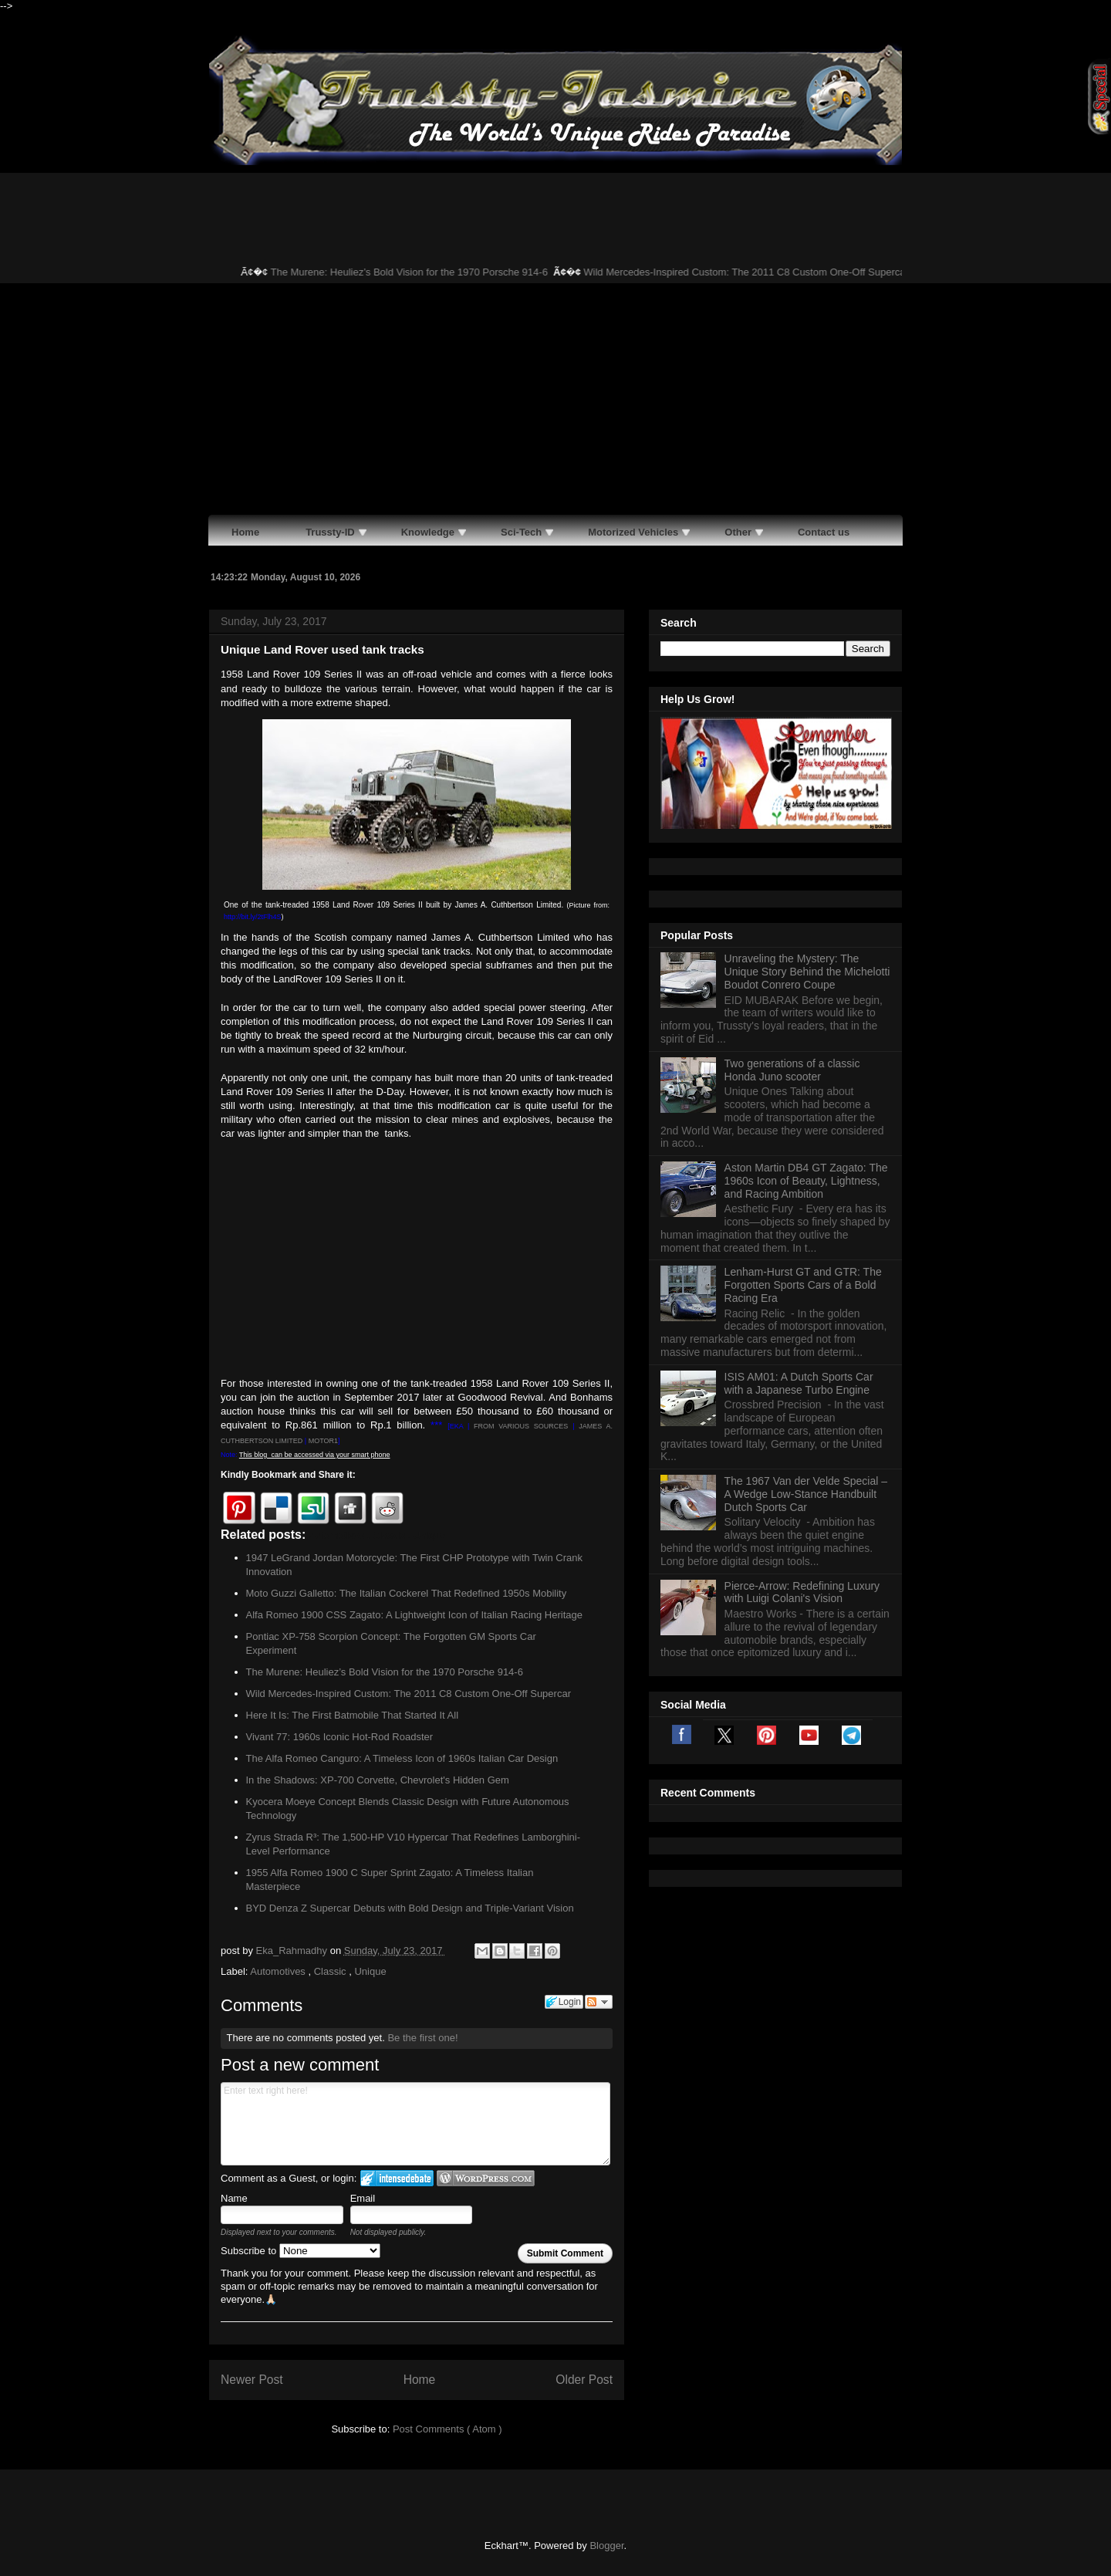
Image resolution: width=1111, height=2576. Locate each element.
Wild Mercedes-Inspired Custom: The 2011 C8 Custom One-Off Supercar (764, 272)
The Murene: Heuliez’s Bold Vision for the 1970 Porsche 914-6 (427, 272)
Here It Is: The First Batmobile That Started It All (352, 1715)
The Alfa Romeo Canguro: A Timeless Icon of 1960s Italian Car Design (402, 1758)
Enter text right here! (415, 2123)
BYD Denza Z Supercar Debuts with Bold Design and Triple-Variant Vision (410, 1908)
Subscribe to (300, 2251)
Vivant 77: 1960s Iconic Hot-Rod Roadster (340, 1737)
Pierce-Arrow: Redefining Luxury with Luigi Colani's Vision (802, 1592)
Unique (370, 1971)
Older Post (584, 2379)
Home (420, 2379)
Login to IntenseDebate (397, 2178)
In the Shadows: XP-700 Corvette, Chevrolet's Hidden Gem (377, 1780)
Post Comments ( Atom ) (447, 2429)
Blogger (606, 2545)
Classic (332, 1971)
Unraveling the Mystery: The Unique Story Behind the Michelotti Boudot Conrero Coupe (807, 971)
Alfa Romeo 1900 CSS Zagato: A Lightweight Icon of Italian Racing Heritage (414, 1615)
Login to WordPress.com (486, 2178)
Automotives (279, 1971)
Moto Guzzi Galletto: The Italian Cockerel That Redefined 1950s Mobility (406, 1593)
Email (363, 2198)
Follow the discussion (599, 2002)
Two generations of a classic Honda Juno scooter (792, 1070)
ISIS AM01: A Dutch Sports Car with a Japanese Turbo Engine (798, 1383)
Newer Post (252, 2379)
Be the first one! (422, 2038)
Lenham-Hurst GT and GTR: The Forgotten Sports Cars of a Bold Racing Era (803, 1285)
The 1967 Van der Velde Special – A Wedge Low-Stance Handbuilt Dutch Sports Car (805, 1494)
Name (234, 2198)
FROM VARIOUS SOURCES (521, 1426)
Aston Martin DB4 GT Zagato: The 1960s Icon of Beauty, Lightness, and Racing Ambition (806, 1180)
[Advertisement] (555, 399)
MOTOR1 (323, 1441)
